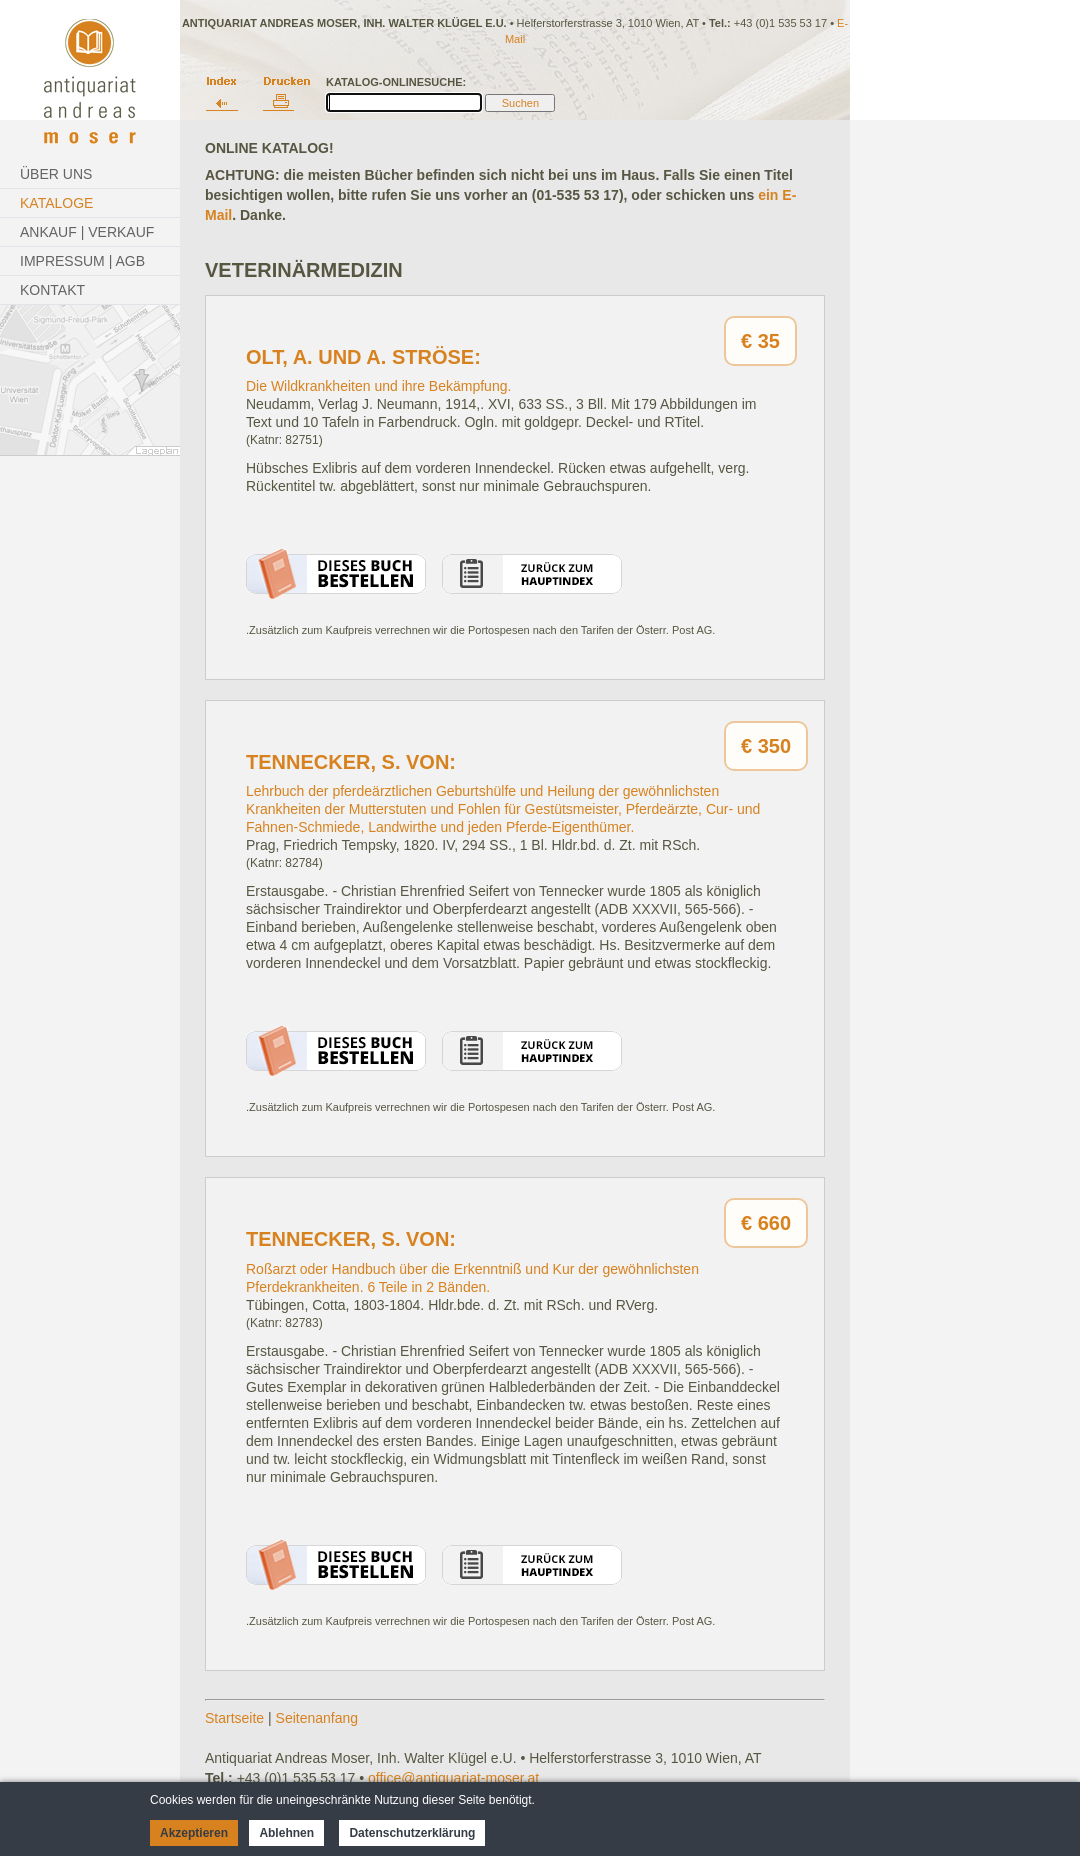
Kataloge (56, 203)
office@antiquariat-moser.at (453, 1778)
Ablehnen (286, 1833)
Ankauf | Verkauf (87, 232)
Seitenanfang (317, 1718)
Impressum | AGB (82, 261)
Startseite (234, 1718)
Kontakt (52, 290)
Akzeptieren (194, 1833)
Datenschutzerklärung (412, 1833)
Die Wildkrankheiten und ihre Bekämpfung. (378, 386)
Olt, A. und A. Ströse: (363, 357)
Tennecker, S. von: (351, 762)
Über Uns (56, 174)
